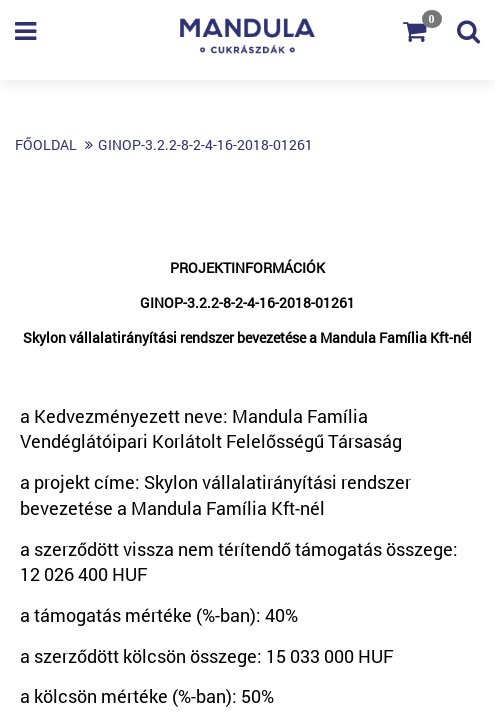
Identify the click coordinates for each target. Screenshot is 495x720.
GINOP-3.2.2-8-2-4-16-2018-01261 (205, 144)
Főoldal (46, 144)
